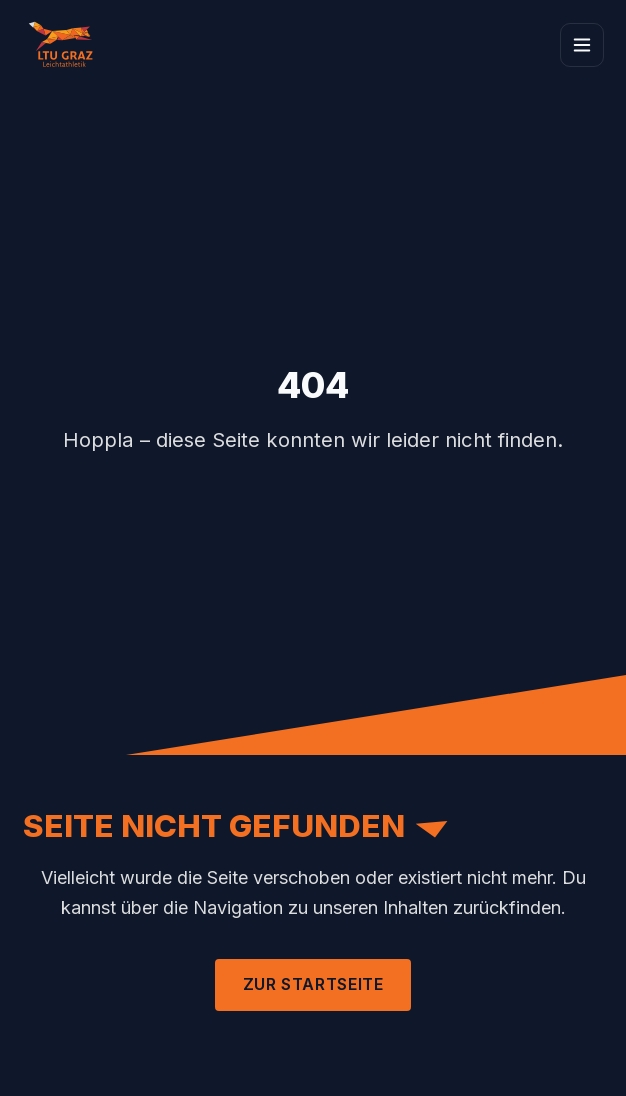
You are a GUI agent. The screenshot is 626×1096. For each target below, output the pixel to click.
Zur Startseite (313, 984)
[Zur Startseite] (65, 45)
